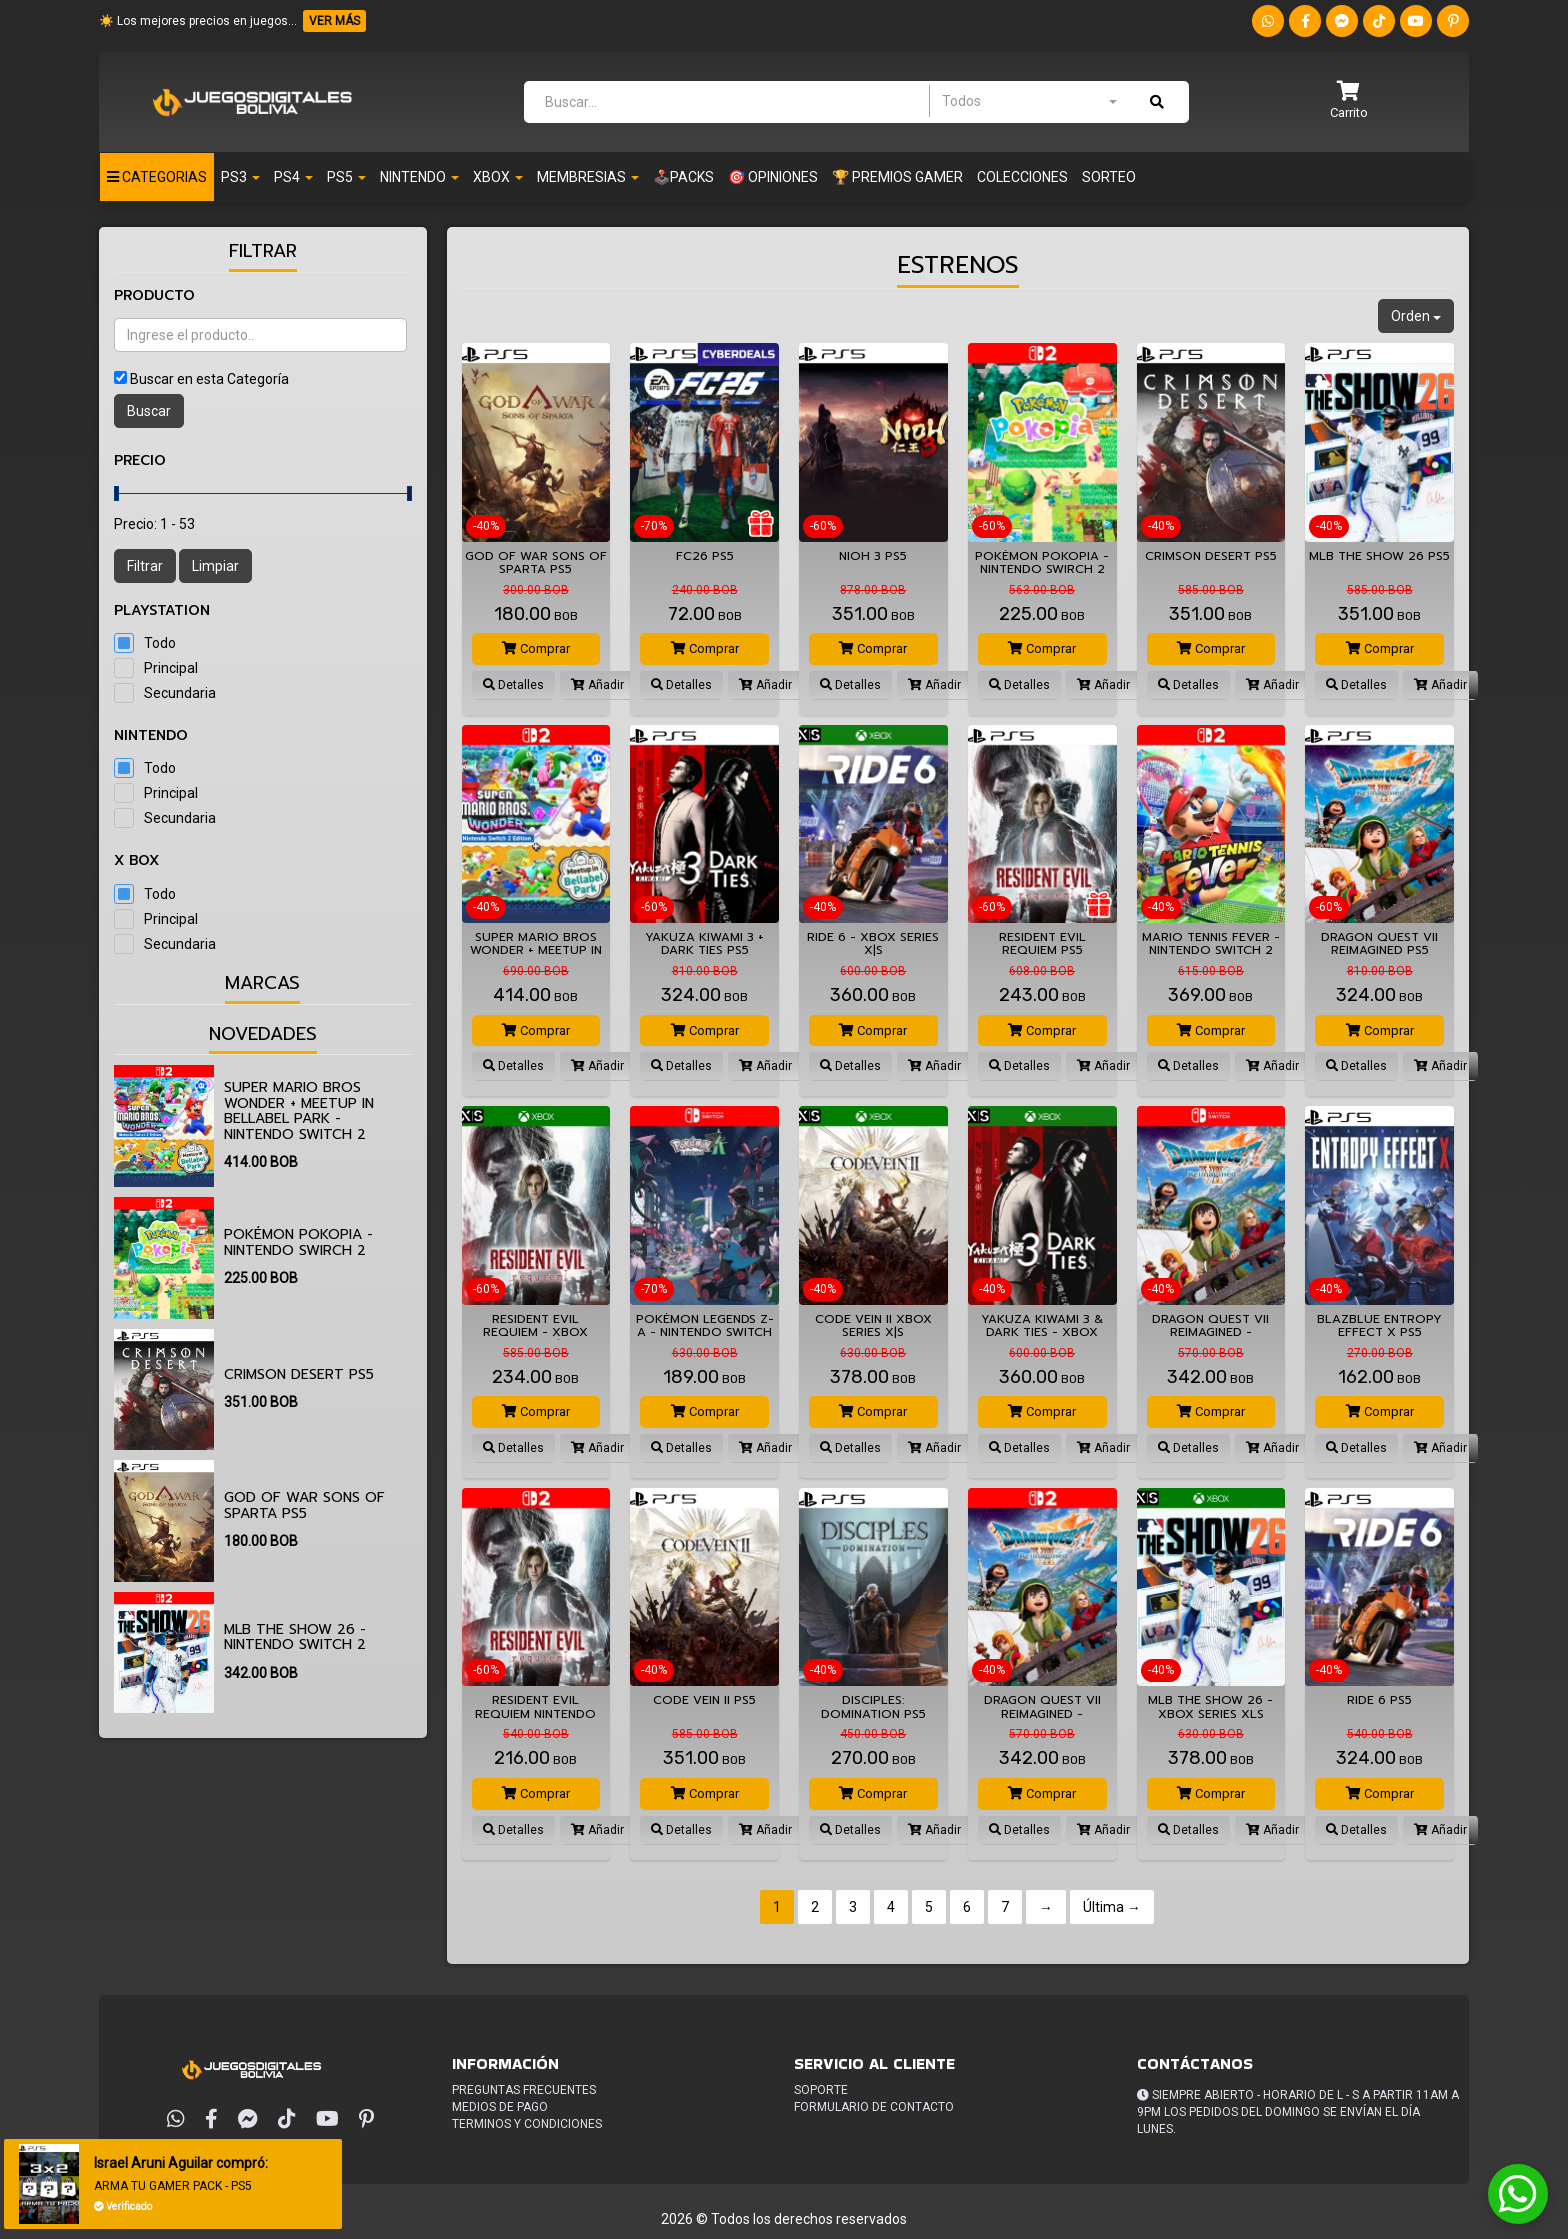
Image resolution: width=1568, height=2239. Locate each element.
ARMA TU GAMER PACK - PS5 (174, 2186)
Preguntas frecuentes (524, 2090)
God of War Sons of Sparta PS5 (304, 1505)
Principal (171, 668)
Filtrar (145, 566)
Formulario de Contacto (874, 2107)
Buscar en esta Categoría (209, 379)
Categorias (157, 177)
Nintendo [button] (419, 177)
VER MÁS (334, 21)
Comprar (536, 648)
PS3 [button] (240, 177)
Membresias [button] (588, 177)
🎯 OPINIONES (773, 177)
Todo (160, 643)
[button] (1349, 101)
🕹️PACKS (683, 177)
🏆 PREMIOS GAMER (897, 177)
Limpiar (215, 566)
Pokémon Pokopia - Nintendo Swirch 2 (298, 1242)
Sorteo (1109, 177)
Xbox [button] (498, 177)
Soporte (821, 2090)
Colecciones (1022, 177)
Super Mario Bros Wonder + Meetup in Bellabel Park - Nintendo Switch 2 (299, 1110)
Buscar (149, 411)
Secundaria (180, 693)
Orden (1416, 316)
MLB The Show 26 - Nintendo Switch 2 (295, 1637)
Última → (1112, 1907)
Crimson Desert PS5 (299, 1374)
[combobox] (1029, 101)
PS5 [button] (346, 177)
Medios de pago (500, 2107)
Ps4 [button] (293, 177)
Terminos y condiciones (527, 2124)
